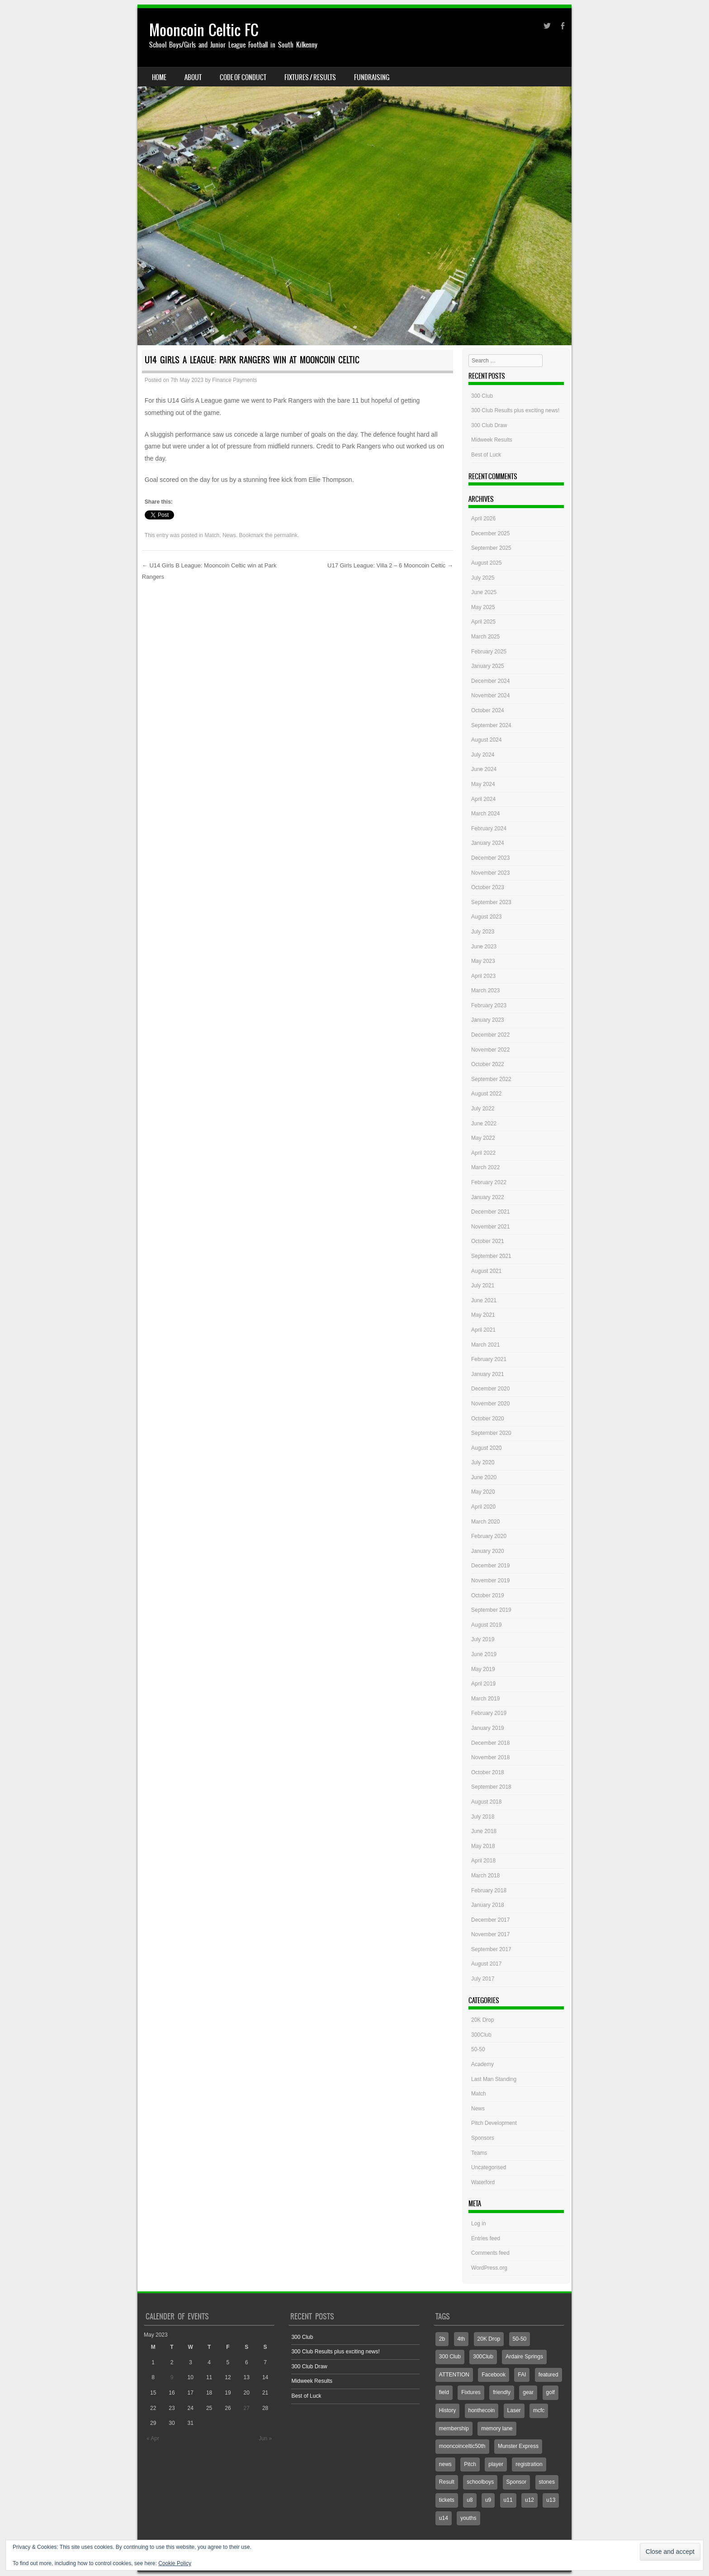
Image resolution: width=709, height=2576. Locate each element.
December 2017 (490, 1920)
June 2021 (483, 1300)
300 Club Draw (489, 425)
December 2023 (490, 858)
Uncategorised (488, 2167)
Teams (479, 2153)
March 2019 (485, 1698)
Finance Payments (234, 380)
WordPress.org (489, 2268)
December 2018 (490, 1743)
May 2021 (483, 1315)
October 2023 (487, 887)
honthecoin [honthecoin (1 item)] (481, 2410)
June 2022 (483, 1123)
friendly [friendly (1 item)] (501, 2392)
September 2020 (491, 1433)
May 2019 (483, 1669)
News (229, 535)
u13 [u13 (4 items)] (550, 2500)
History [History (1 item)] (447, 2410)
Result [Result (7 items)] (446, 2482)
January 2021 (487, 1374)
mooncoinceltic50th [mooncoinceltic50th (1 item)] (462, 2446)
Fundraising (371, 77)
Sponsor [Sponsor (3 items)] (516, 2482)
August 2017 (486, 1964)
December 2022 (490, 1035)
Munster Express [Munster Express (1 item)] (518, 2446)
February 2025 (488, 651)
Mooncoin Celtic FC (203, 30)
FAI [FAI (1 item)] (522, 2374)
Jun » (265, 2438)
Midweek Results (491, 440)
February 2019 (488, 1713)
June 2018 (483, 1831)
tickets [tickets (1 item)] (446, 2500)
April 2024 (483, 799)
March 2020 (485, 1522)
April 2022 (483, 1153)
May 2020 (483, 1492)
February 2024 (488, 828)
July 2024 (482, 755)
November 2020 (490, 1403)
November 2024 (490, 695)
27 (247, 2408)
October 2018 (487, 1772)
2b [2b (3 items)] (442, 2339)
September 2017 (491, 1949)
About (193, 77)
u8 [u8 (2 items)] (470, 2500)
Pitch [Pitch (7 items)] (470, 2464)
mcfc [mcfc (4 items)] (538, 2410)
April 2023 (483, 976)
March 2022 (485, 1167)
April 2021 (483, 1330)
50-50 (478, 2049)
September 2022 (491, 1079)
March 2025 (485, 636)
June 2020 (483, 1477)
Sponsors (482, 2138)
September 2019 (491, 1610)
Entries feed (485, 2238)
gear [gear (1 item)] (528, 2392)
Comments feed (490, 2253)
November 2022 (490, 1050)
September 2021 (491, 1256)
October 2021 (487, 1241)
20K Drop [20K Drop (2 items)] (489, 2339)
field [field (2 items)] (444, 2392)
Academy (482, 2064)
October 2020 (487, 1418)
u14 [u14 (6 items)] (443, 2518)
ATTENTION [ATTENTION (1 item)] (454, 2374)
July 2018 (482, 1817)
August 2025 (486, 563)
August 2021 (486, 1271)
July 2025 (482, 578)
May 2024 (483, 784)
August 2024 (486, 740)
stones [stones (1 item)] (547, 2482)
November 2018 (490, 1757)
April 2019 (483, 1684)
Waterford (483, 2182)
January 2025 (487, 666)
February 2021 (488, 1359)
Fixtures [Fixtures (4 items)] (471, 2392)
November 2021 (490, 1227)
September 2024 (491, 725)
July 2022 (482, 1108)
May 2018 (483, 1846)
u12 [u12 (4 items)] (529, 2500)
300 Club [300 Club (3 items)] (450, 2356)
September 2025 (491, 548)
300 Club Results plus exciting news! (515, 410)
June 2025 (483, 592)
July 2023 (482, 932)
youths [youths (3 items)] (468, 2518)
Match (212, 535)
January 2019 (487, 1728)
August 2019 (486, 1625)
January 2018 (487, 1905)
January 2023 (487, 1020)
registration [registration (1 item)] (528, 2464)
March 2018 (485, 1875)
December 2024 (490, 681)
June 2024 (483, 769)
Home (159, 77)
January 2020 (487, 1551)
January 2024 (487, 843)
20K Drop (482, 2020)
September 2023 (491, 902)
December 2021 (490, 1212)
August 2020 (486, 1448)
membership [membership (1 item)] (454, 2428)
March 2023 (485, 990)
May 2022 (483, 1138)
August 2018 (486, 1802)
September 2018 (491, 1787)
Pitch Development (494, 2123)
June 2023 (483, 946)
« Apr (153, 2438)
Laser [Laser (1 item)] (514, 2410)
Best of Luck (486, 455)
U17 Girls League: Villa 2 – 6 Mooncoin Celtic (390, 565)
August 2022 (486, 1093)
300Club (481, 2035)
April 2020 (483, 1507)
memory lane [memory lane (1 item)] (496, 2428)
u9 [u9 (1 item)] (488, 2500)
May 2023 (483, 961)
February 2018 (488, 1890)
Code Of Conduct (243, 77)
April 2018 (483, 1860)
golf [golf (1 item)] (550, 2392)
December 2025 (490, 533)
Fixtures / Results (310, 77)
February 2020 (488, 1536)
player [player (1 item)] (495, 2464)
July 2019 (482, 1639)
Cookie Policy (174, 2563)
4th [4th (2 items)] (461, 2339)
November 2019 (490, 1580)
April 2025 (483, 622)
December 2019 (490, 1565)
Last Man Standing (493, 2079)
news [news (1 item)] (445, 2464)
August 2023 (486, 917)
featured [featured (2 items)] (548, 2374)
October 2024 (487, 710)
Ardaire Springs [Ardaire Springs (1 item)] (524, 2356)
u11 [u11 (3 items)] (508, 2500)
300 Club (482, 396)
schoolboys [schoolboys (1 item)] (480, 2482)
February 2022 (488, 1182)
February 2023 (488, 1005)
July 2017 (482, 1979)
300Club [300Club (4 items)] (483, 2356)
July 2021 (482, 1285)
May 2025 (483, 607)
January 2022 (487, 1197)
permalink (286, 535)
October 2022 (487, 1064)
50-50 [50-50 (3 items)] (520, 2339)
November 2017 (490, 1934)
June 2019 (483, 1654)
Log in (478, 2223)
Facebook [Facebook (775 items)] (494, 2374)
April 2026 (483, 518)
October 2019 (487, 1595)
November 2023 (490, 873)
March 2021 (485, 1345)
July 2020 (482, 1462)
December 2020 (490, 1389)
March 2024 (485, 813)
